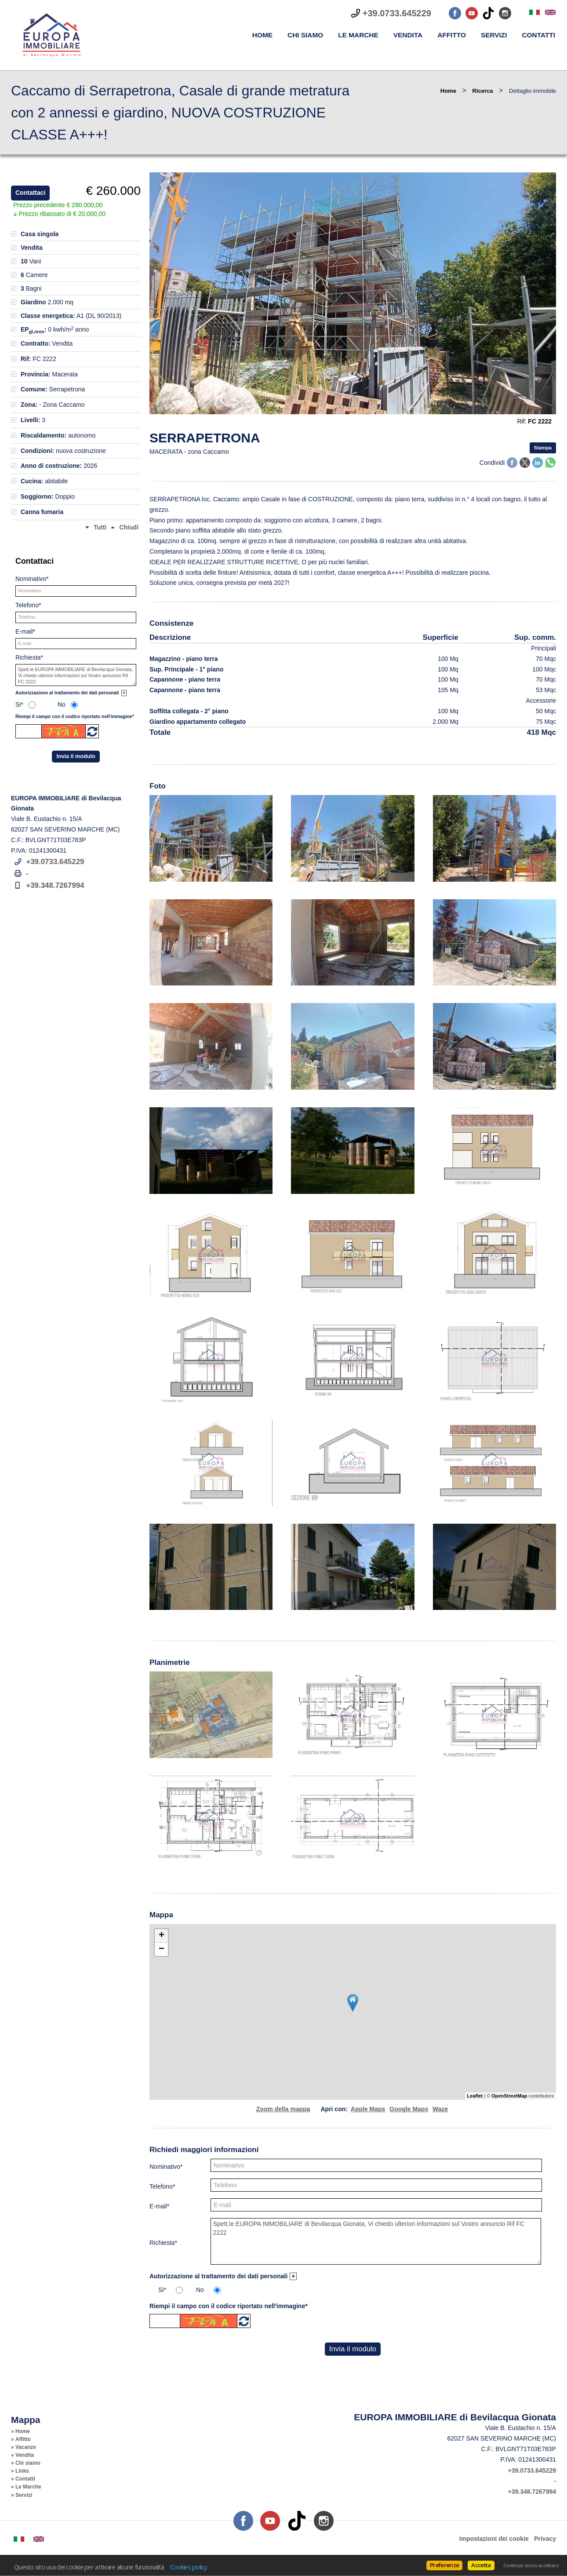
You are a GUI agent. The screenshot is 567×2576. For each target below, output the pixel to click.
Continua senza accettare (530, 2565)
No (200, 2289)
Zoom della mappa (283, 2109)
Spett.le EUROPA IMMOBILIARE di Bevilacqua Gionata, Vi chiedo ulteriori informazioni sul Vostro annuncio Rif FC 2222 (376, 2241)
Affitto (451, 35)
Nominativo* (165, 2166)
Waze (440, 2109)
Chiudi (128, 527)
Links (22, 2471)
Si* (162, 2289)
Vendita (407, 35)
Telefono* (162, 2186)
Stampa (543, 447)
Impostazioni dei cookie (494, 2538)
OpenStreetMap (509, 2095)
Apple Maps (368, 2109)
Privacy (545, 2538)
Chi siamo (305, 35)
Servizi (494, 35)
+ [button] (161, 1935)
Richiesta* (163, 2242)
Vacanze (25, 2447)
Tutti (100, 527)
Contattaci (30, 192)
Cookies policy (188, 2566)
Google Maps (408, 2109)
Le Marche (358, 35)
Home (262, 35)
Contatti (538, 35)
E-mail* (159, 2206)
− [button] (161, 1949)
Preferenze (444, 2565)
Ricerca (482, 91)
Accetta (481, 2565)
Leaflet (475, 2095)
